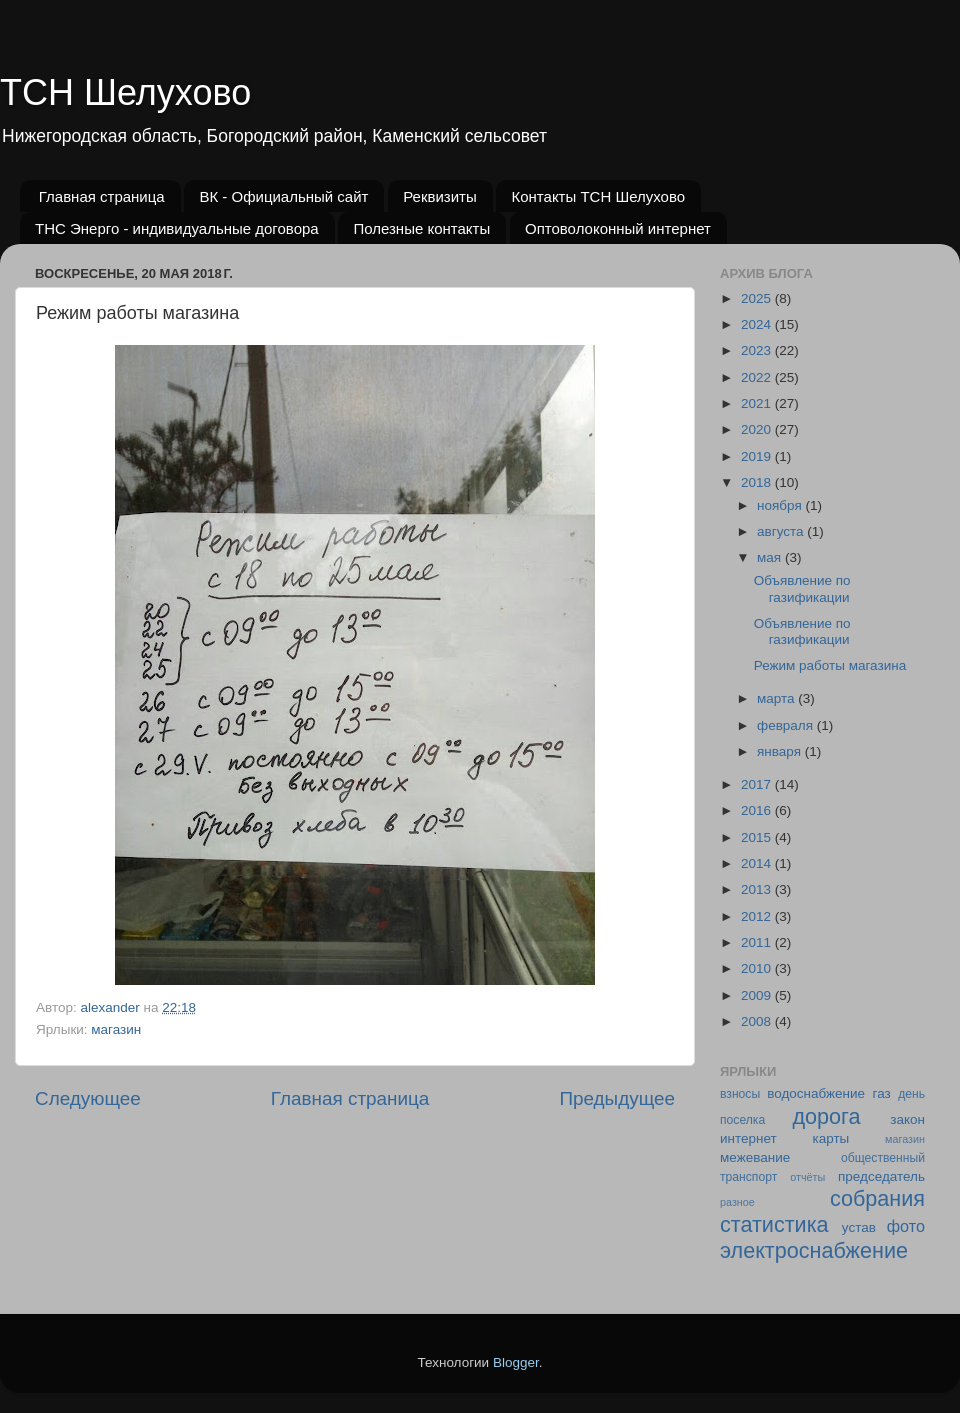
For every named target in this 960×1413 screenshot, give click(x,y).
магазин (116, 1029)
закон (907, 1119)
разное (737, 1202)
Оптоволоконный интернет (618, 228)
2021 (758, 403)
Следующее (88, 1098)
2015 (758, 837)
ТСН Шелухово (125, 92)
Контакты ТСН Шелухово (598, 196)
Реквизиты (440, 196)
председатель (881, 1176)
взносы (740, 1094)
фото (906, 1226)
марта (777, 698)
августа (782, 531)
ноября (781, 505)
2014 (758, 863)
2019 (758, 456)
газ (882, 1093)
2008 (758, 1021)
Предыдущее (617, 1098)
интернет (748, 1138)
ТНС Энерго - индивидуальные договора (177, 228)
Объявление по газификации (802, 588)
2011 (758, 942)
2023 (758, 350)
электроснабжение (814, 1250)
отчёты (807, 1177)
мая (771, 557)
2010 (758, 968)
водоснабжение (816, 1093)
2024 (758, 324)
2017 (758, 784)
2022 (758, 377)
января (781, 751)
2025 (758, 298)
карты (830, 1138)
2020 (758, 429)
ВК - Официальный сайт (283, 196)
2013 (758, 889)
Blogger (516, 1362)
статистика (774, 1224)
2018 (758, 482)
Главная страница (102, 196)
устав (859, 1227)
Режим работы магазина (830, 665)
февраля (787, 725)
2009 (758, 995)
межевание (755, 1157)
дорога (826, 1116)
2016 (758, 810)
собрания (877, 1198)
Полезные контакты (421, 228)
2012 (758, 916)
